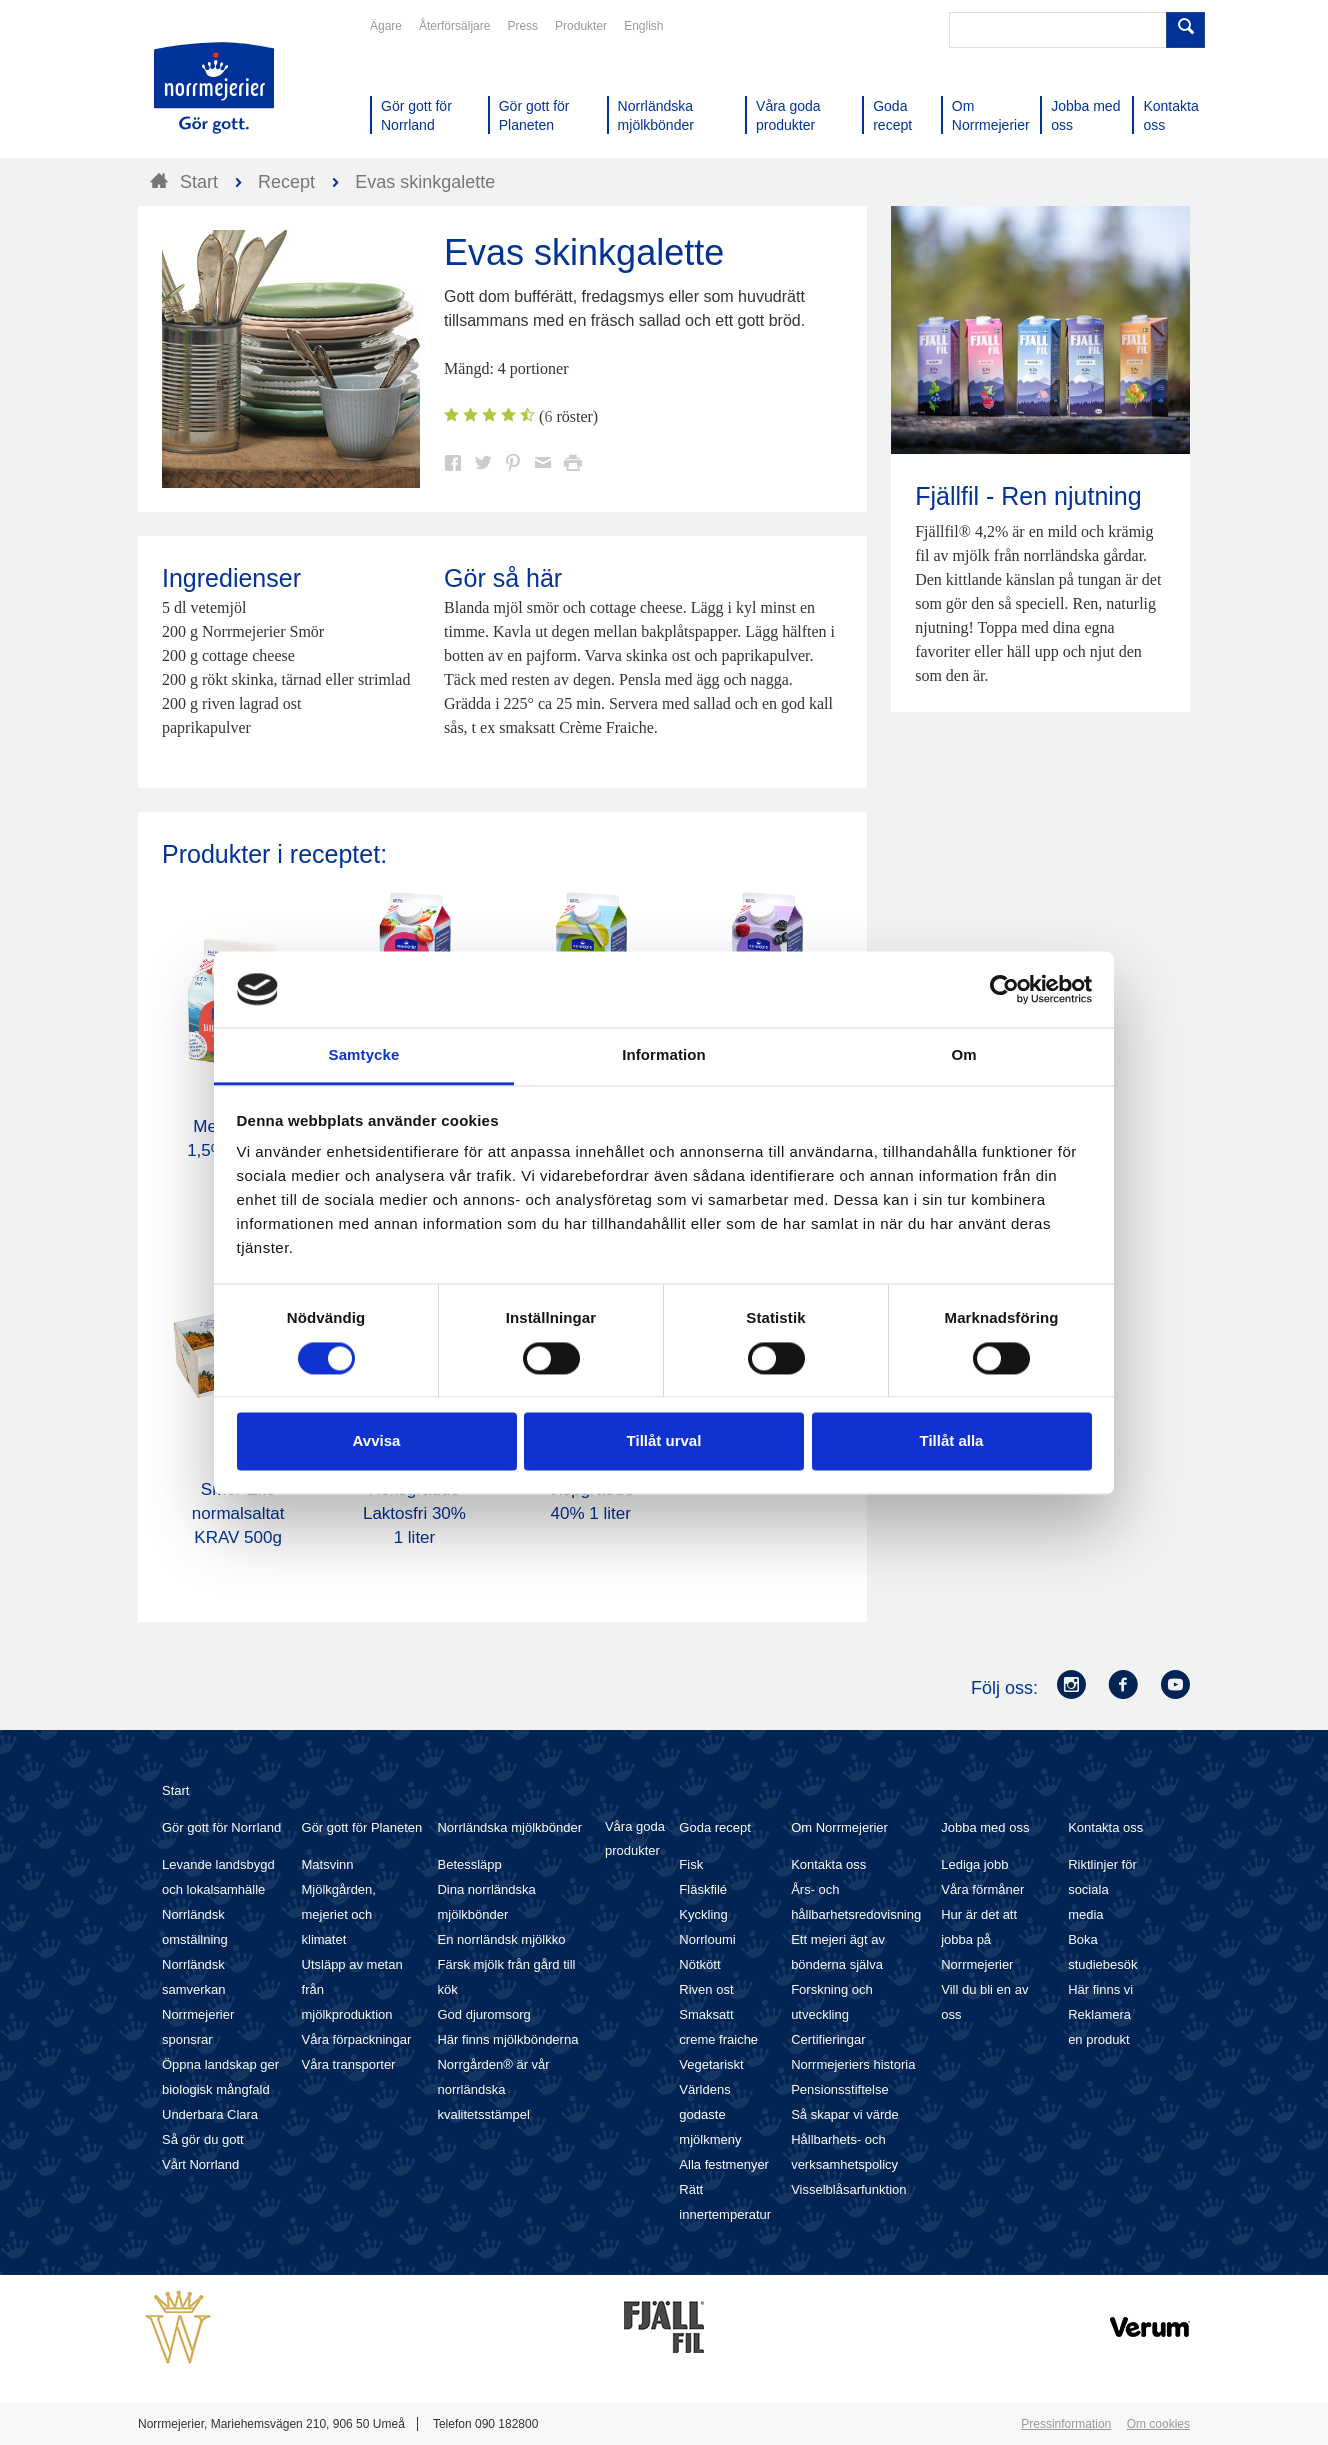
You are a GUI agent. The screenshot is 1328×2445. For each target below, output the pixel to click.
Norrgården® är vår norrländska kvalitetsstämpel (493, 2089)
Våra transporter (349, 2064)
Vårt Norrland (200, 2164)
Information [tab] (664, 1055)
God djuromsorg (483, 2014)
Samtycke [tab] (364, 1055)
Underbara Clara (210, 2114)
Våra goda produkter (635, 1838)
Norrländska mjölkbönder (509, 1827)
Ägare (386, 26)
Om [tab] (963, 1055)
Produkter (581, 26)
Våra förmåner (982, 1889)
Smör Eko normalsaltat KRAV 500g (238, 1513)
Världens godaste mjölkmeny (710, 2114)
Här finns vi (1100, 1989)
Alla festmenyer (724, 2164)
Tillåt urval (664, 1441)
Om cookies (1158, 2424)
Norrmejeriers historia (853, 2064)
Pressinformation (1066, 2424)
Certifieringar (828, 2039)
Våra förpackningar (357, 2039)
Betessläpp (469, 1864)
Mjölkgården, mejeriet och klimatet (339, 1914)
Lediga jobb (974, 1864)
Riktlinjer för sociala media (1102, 1889)
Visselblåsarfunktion (848, 2189)
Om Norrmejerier (839, 1827)
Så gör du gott (203, 2139)
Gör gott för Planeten (362, 1827)
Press (522, 26)
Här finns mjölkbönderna (507, 2039)
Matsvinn (328, 1864)
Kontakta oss (828, 1864)
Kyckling (703, 1914)
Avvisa (377, 1441)
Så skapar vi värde (845, 2114)
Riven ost (706, 1989)
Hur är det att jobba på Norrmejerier (979, 1939)
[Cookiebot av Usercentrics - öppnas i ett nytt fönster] (1004, 989)
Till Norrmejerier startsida (214, 88)
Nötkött (699, 1964)
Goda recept (715, 1827)
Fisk (691, 1864)
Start (175, 1790)
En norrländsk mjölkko (501, 1939)
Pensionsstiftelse (840, 2089)
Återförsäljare (454, 26)
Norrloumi (707, 1939)
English (643, 26)
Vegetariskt (711, 2064)
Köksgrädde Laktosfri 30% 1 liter (414, 1513)
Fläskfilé (703, 1889)
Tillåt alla (952, 1441)
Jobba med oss (985, 1827)
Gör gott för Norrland (221, 1827)
